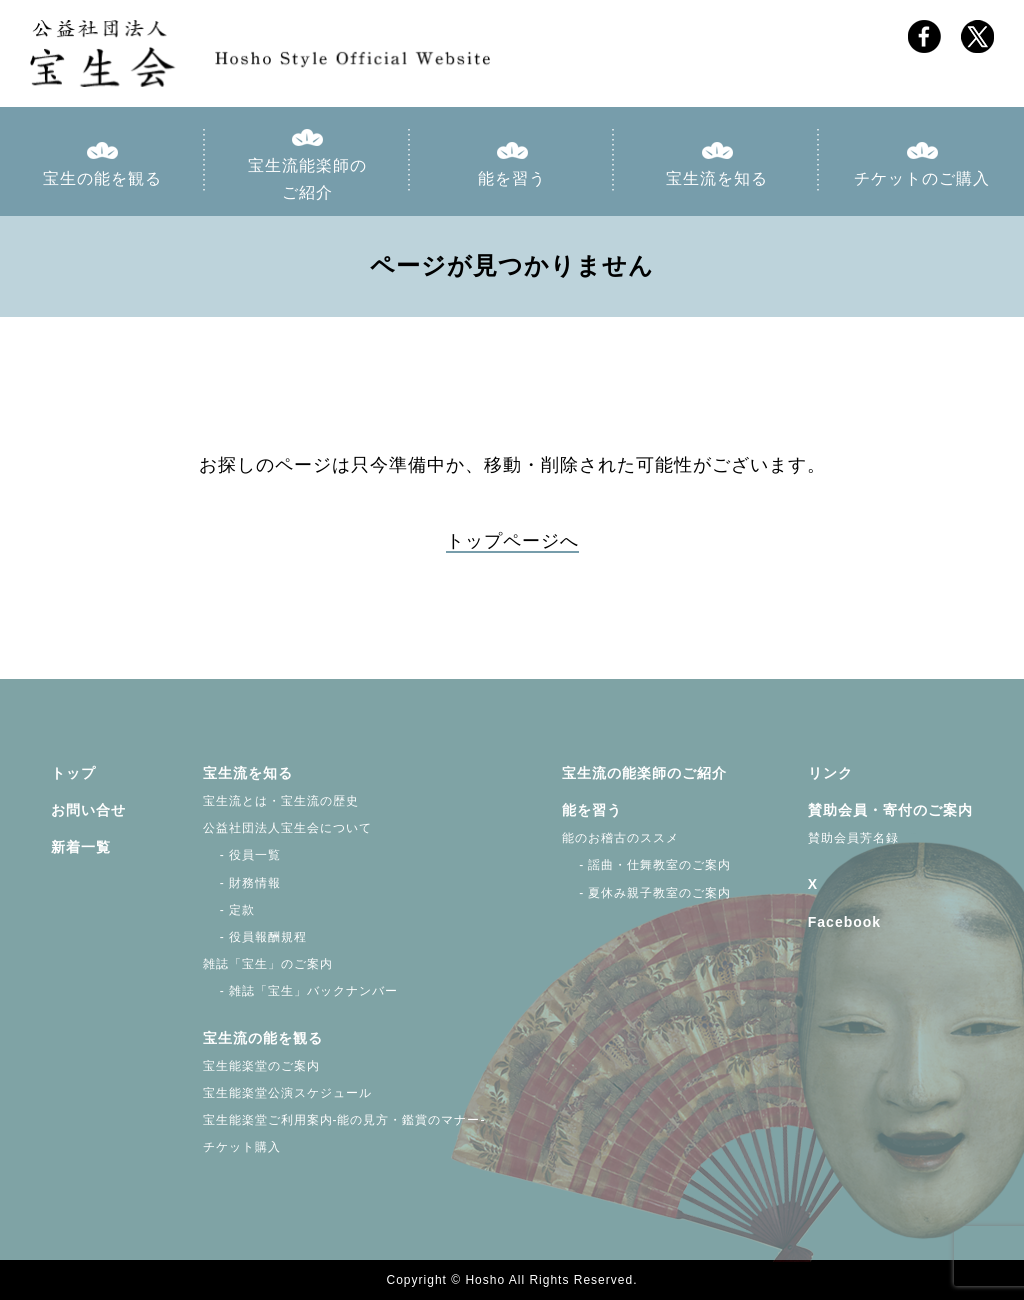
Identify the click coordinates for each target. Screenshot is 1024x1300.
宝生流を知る (717, 178)
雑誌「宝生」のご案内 (268, 964)
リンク (830, 773)
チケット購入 (242, 1147)
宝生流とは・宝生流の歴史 (281, 801)
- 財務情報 (242, 883)
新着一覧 (81, 847)
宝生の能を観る (102, 178)
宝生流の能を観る (263, 1038)
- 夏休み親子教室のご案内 (647, 893)
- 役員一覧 (242, 855)
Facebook (844, 922)
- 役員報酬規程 (255, 937)
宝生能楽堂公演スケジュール (287, 1093)
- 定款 (229, 910)
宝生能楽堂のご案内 (261, 1066)
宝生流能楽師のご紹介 (307, 179)
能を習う (512, 178)
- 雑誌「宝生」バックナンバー (301, 991)
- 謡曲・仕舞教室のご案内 (647, 865)
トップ (73, 773)
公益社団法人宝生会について (287, 828)
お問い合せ (88, 810)
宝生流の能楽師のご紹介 (644, 773)
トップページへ (512, 541)
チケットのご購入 (922, 178)
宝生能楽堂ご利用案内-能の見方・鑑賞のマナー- (344, 1120)
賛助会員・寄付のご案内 (890, 810)
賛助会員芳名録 (853, 838)
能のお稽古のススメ (620, 838)
